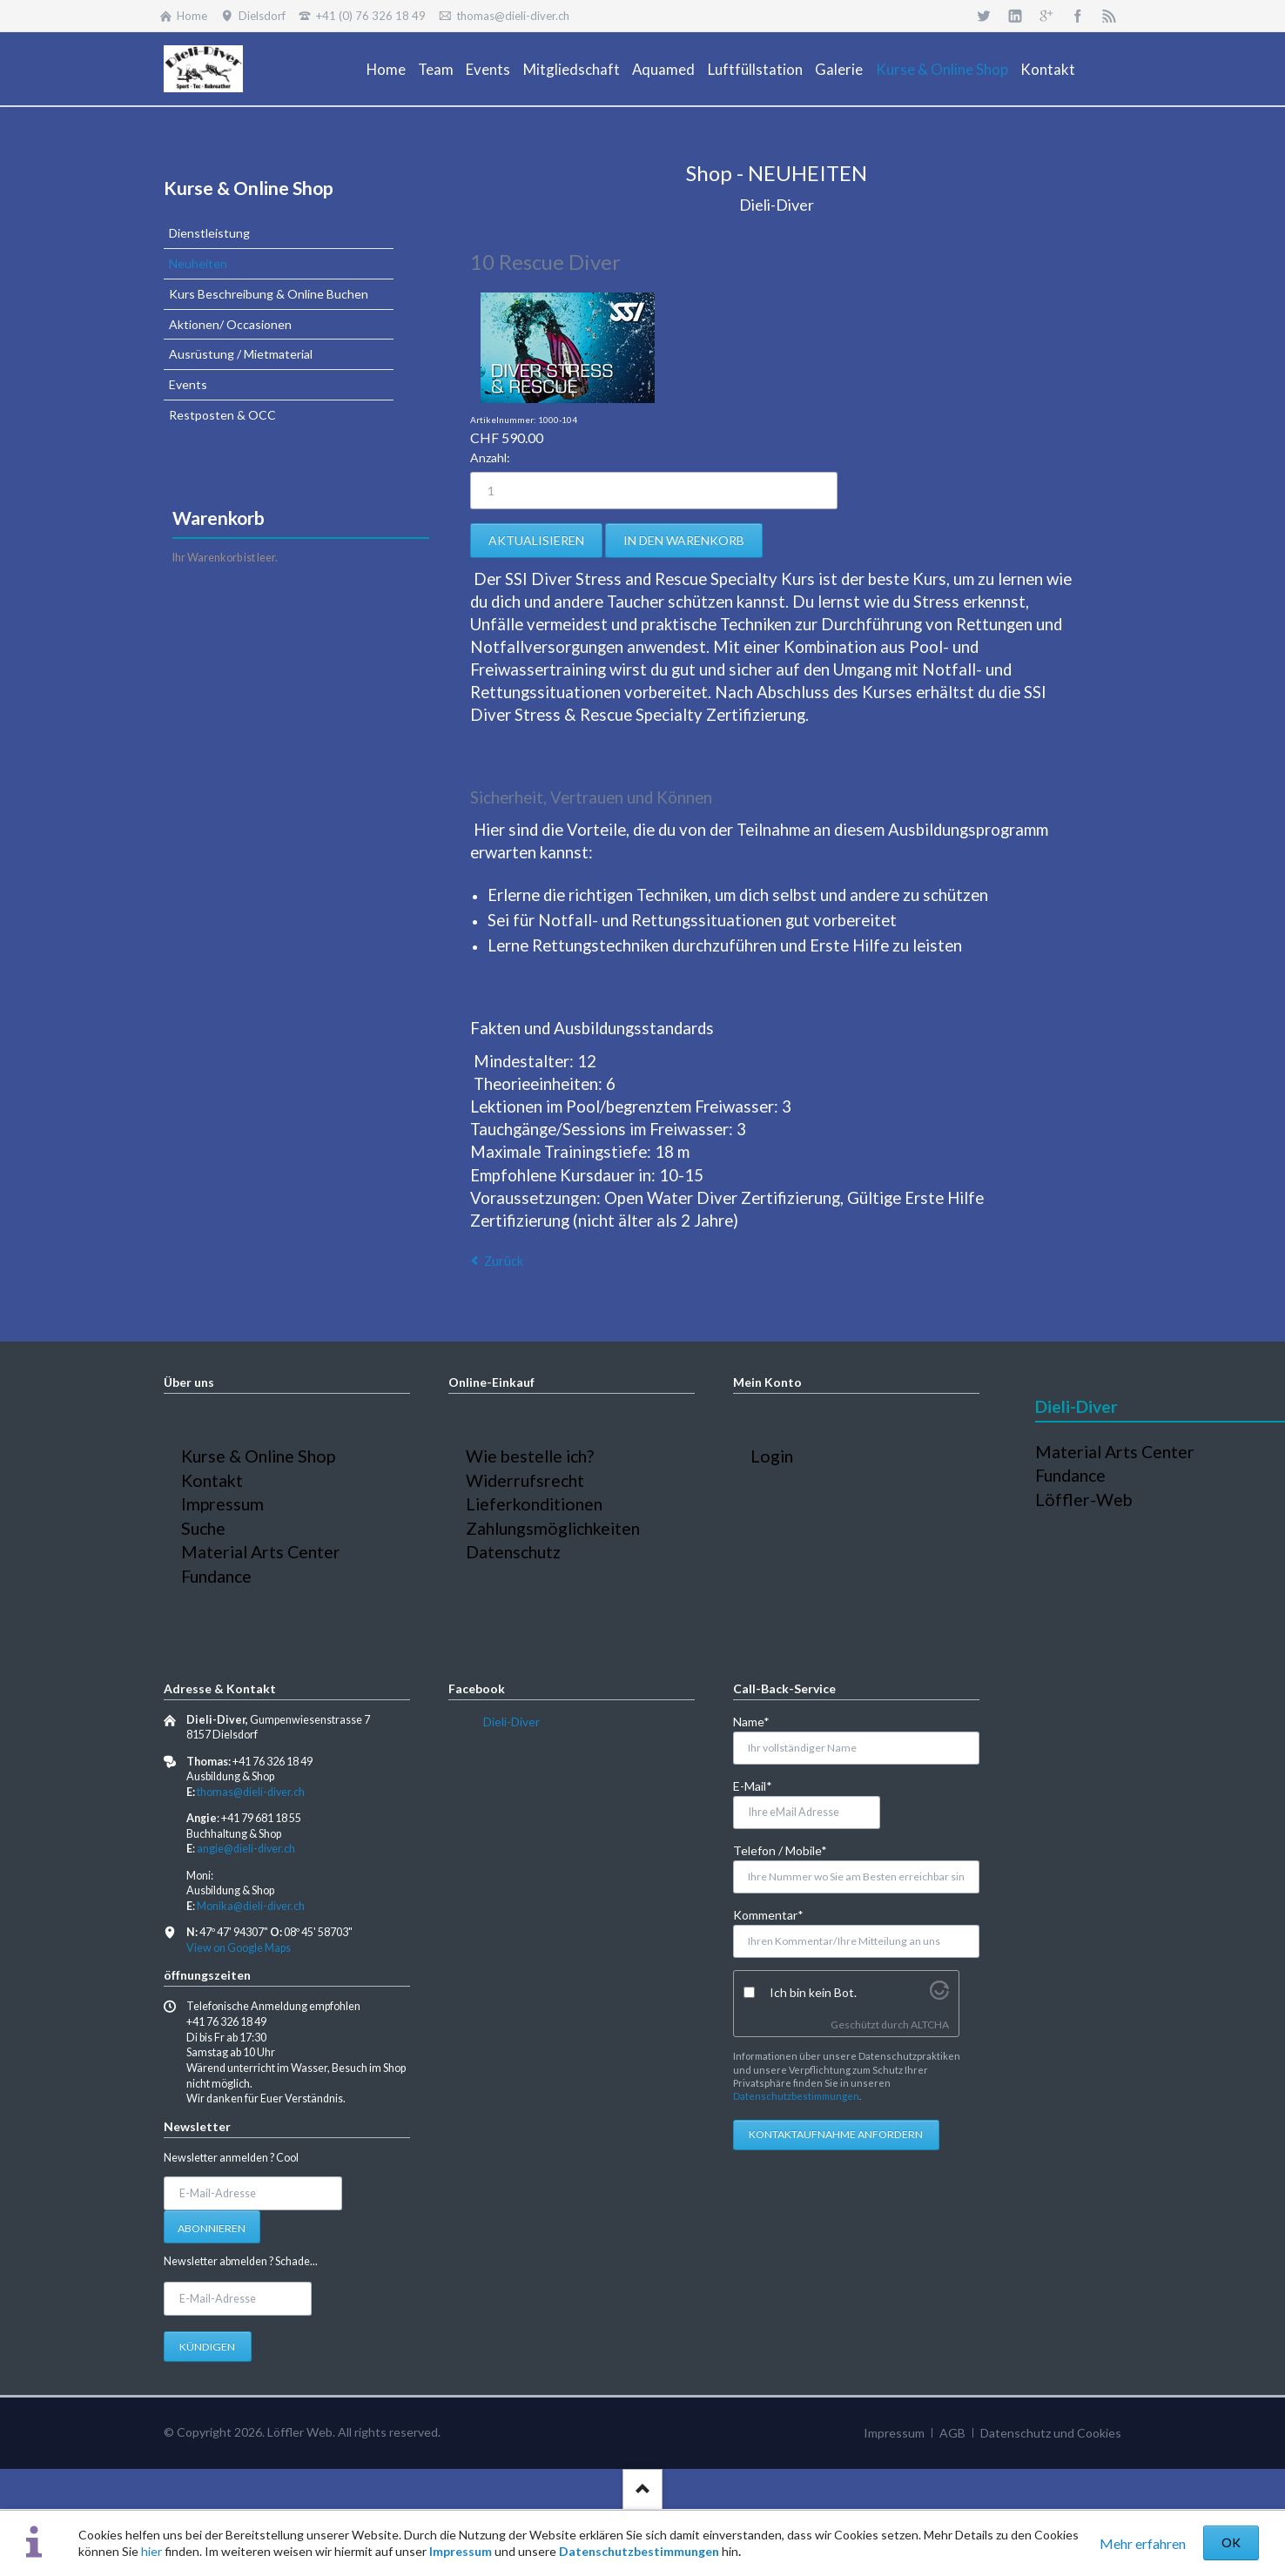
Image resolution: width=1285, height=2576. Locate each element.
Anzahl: (490, 457)
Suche (203, 1528)
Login (771, 1456)
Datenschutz (513, 1552)
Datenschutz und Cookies (1050, 2432)
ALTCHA (930, 2024)
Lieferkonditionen (534, 1504)
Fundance (216, 1576)
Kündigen (207, 2346)
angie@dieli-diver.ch (246, 1848)
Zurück (503, 1261)
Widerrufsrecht (525, 1480)
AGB (952, 2432)
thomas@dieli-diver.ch (251, 1792)
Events (188, 384)
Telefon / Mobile (780, 1849)
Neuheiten (198, 263)
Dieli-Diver (511, 1721)
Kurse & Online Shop (248, 187)
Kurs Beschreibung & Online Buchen (268, 293)
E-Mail (761, 1785)
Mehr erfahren (1143, 2543)
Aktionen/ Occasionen (230, 324)
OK (1231, 2542)
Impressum (460, 2551)
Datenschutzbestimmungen (639, 2551)
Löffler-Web (1084, 1500)
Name (761, 1720)
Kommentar (768, 1914)
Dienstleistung (209, 232)
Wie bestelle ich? (530, 1456)
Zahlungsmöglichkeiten (553, 1528)
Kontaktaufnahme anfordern (836, 2134)
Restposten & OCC (222, 414)
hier (151, 2551)
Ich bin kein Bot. (813, 1992)
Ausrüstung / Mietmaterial (241, 353)
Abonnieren (212, 2228)
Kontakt (212, 1480)
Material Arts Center (260, 1552)
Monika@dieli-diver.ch (251, 1906)
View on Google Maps (238, 1947)
